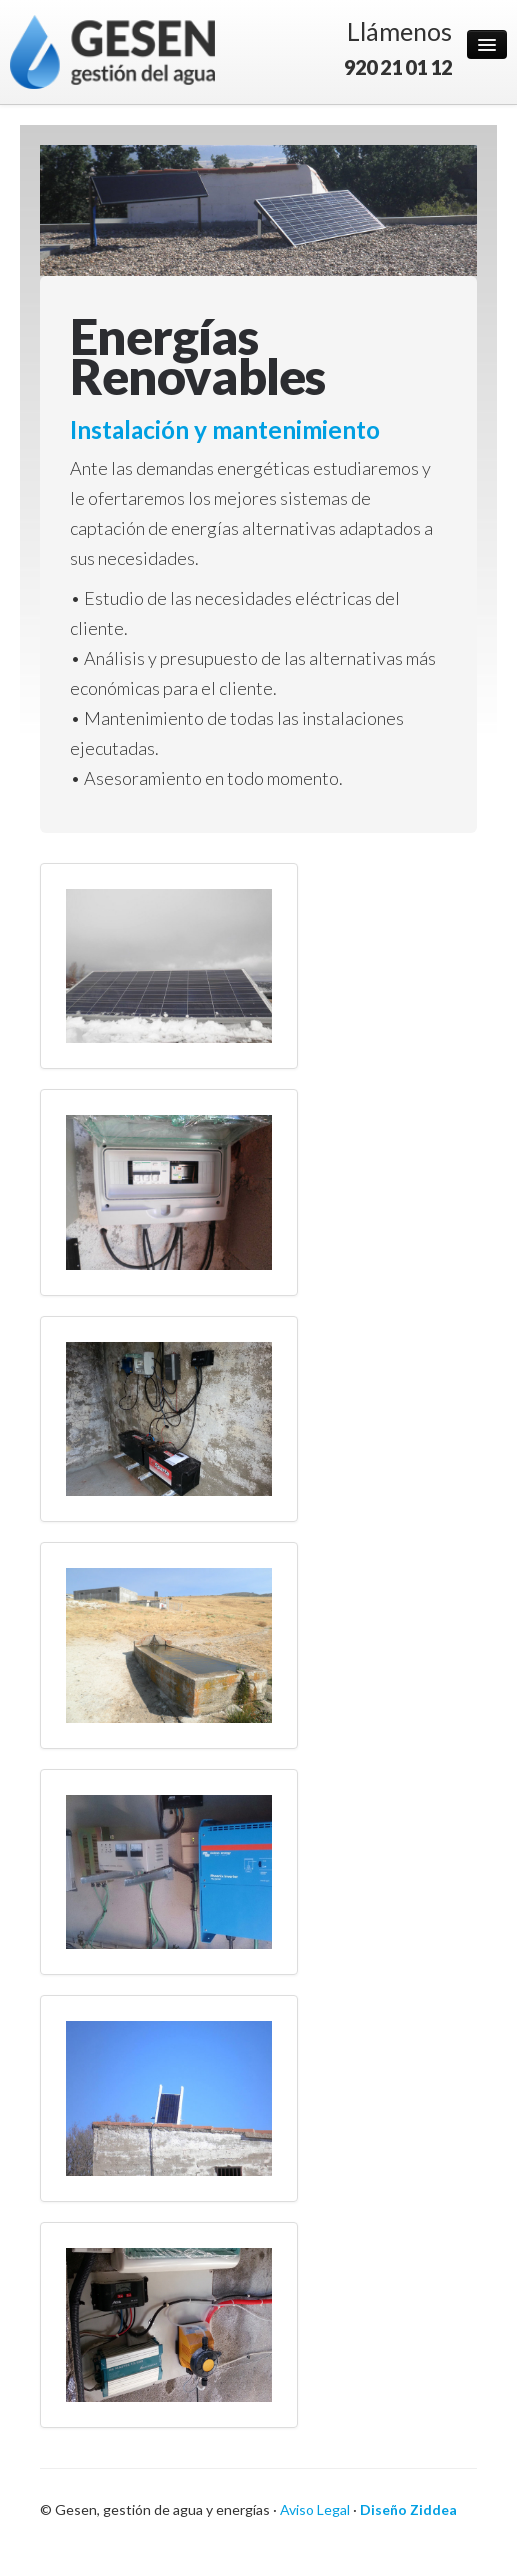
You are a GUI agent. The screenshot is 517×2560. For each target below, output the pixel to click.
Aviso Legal (315, 2509)
